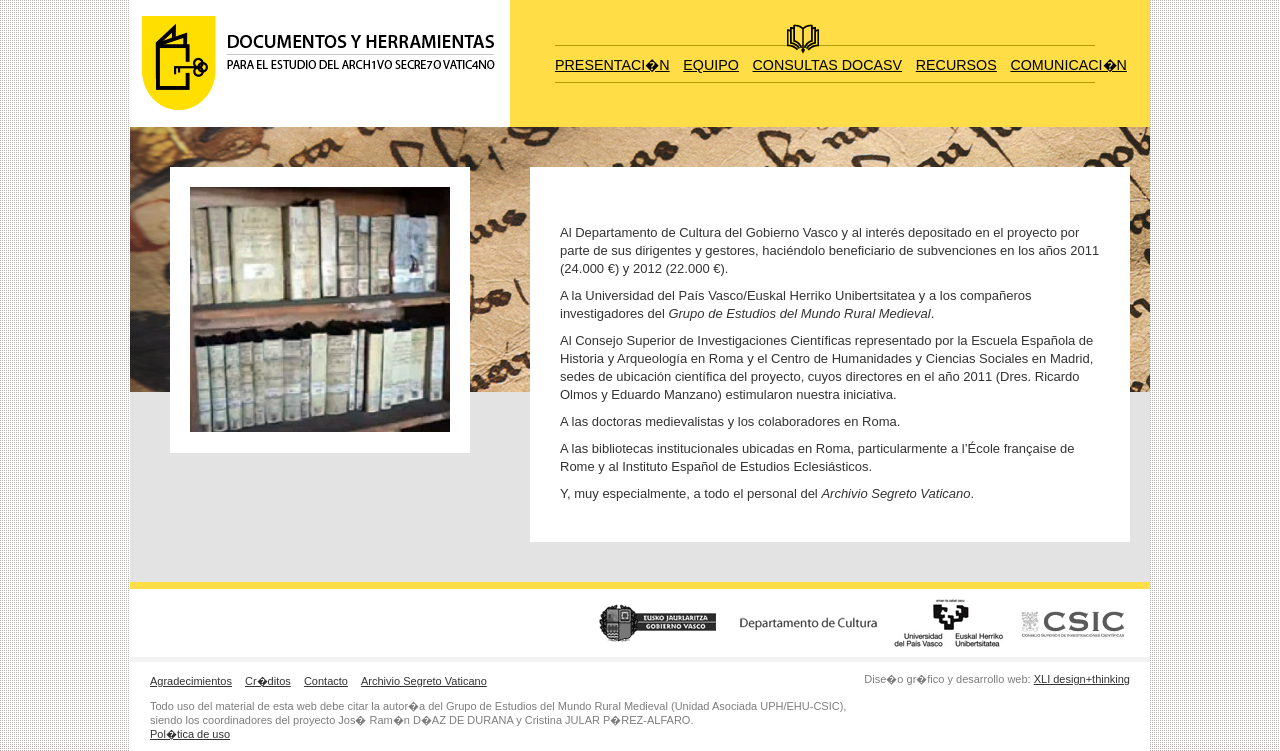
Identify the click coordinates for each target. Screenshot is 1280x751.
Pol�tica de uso (190, 734)
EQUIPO (711, 65)
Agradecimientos (191, 681)
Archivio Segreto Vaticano (424, 681)
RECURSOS (956, 65)
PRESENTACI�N (612, 65)
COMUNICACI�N (1068, 65)
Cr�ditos (268, 681)
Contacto (326, 681)
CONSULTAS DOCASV (828, 65)
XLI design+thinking (1082, 679)
